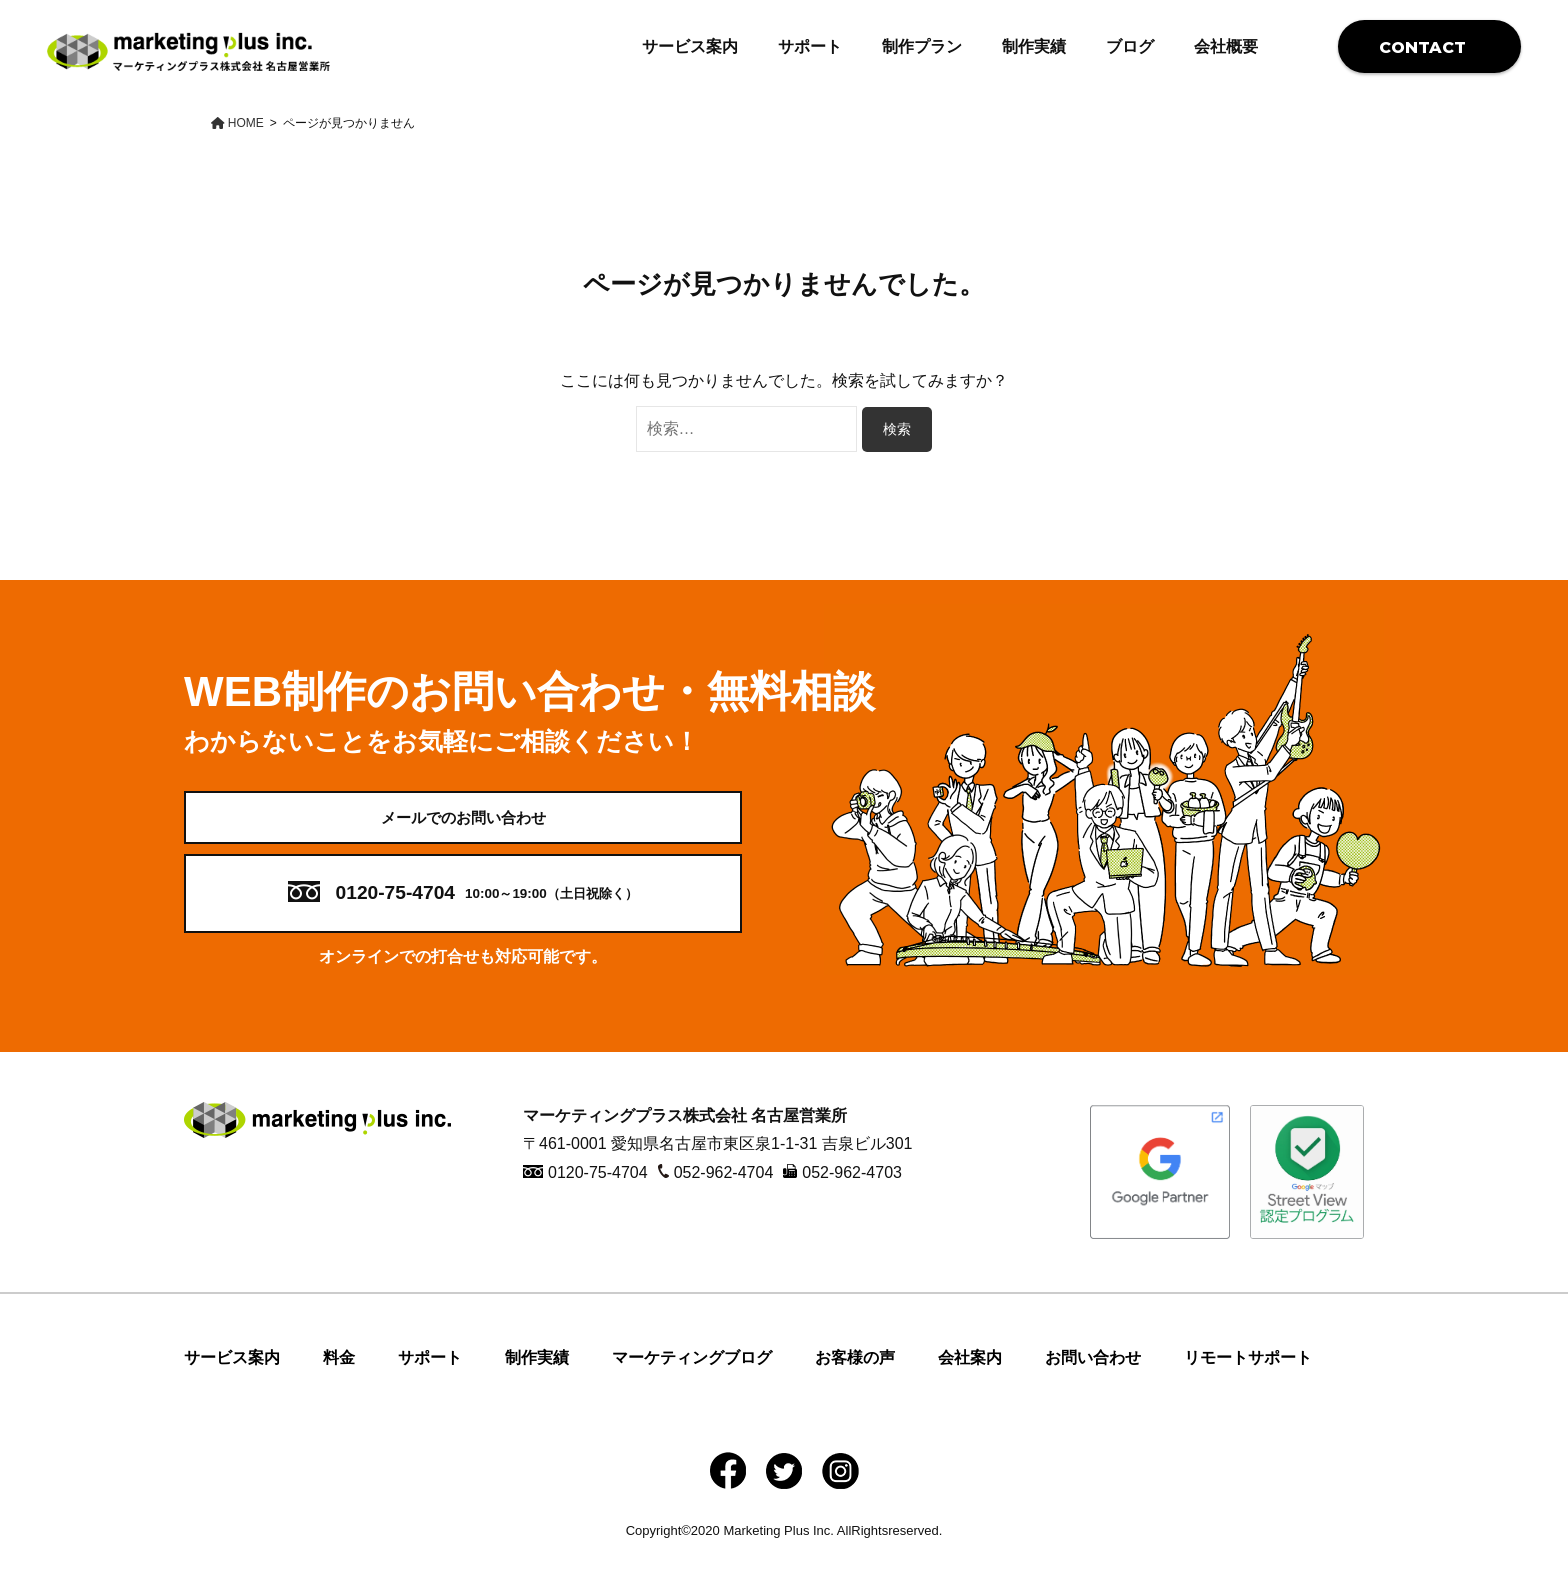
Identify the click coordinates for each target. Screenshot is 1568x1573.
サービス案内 (690, 46)
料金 (339, 1376)
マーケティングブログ (692, 1376)
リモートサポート (1248, 1376)
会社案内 (970, 1376)
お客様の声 (855, 1376)
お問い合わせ (1093, 1376)
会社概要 (1226, 46)
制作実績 (1034, 46)
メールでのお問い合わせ (463, 826)
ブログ (1130, 46)
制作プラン (922, 46)
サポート (810, 46)
